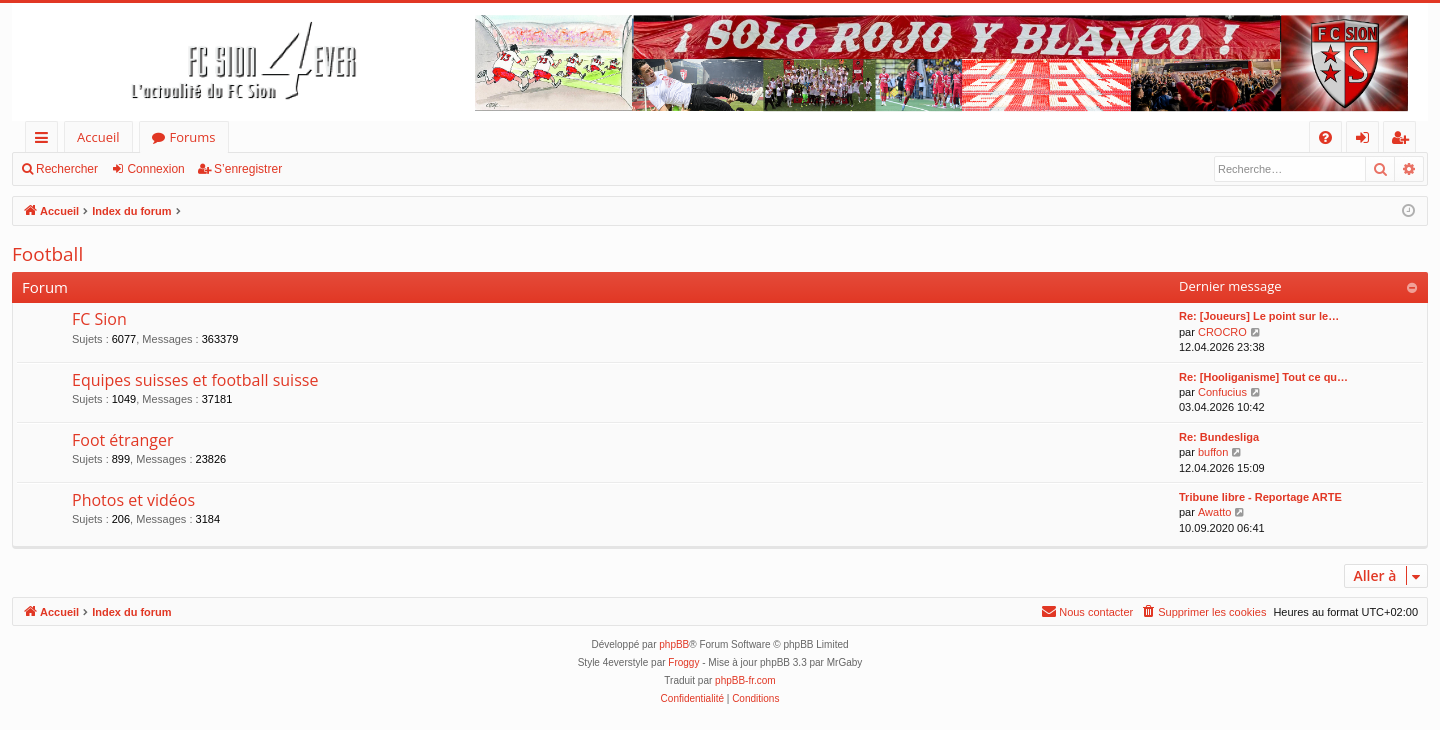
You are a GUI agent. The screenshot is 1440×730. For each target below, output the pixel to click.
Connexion (155, 169)
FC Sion (99, 319)
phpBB (674, 644)
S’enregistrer (248, 169)
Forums (193, 137)
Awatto (1214, 512)
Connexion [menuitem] (1367, 140)
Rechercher (67, 169)
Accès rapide (45, 140)
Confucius (1222, 392)
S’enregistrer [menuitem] (1404, 140)
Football (47, 254)
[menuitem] (1325, 137)
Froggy (683, 662)
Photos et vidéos (133, 500)
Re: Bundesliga (1219, 437)
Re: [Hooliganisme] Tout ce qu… (1263, 377)
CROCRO (1222, 332)
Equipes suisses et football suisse (195, 380)
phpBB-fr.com (745, 680)
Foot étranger (123, 440)
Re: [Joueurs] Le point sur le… (1259, 316)
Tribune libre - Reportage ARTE (1260, 497)
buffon (1213, 452)
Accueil (98, 137)
